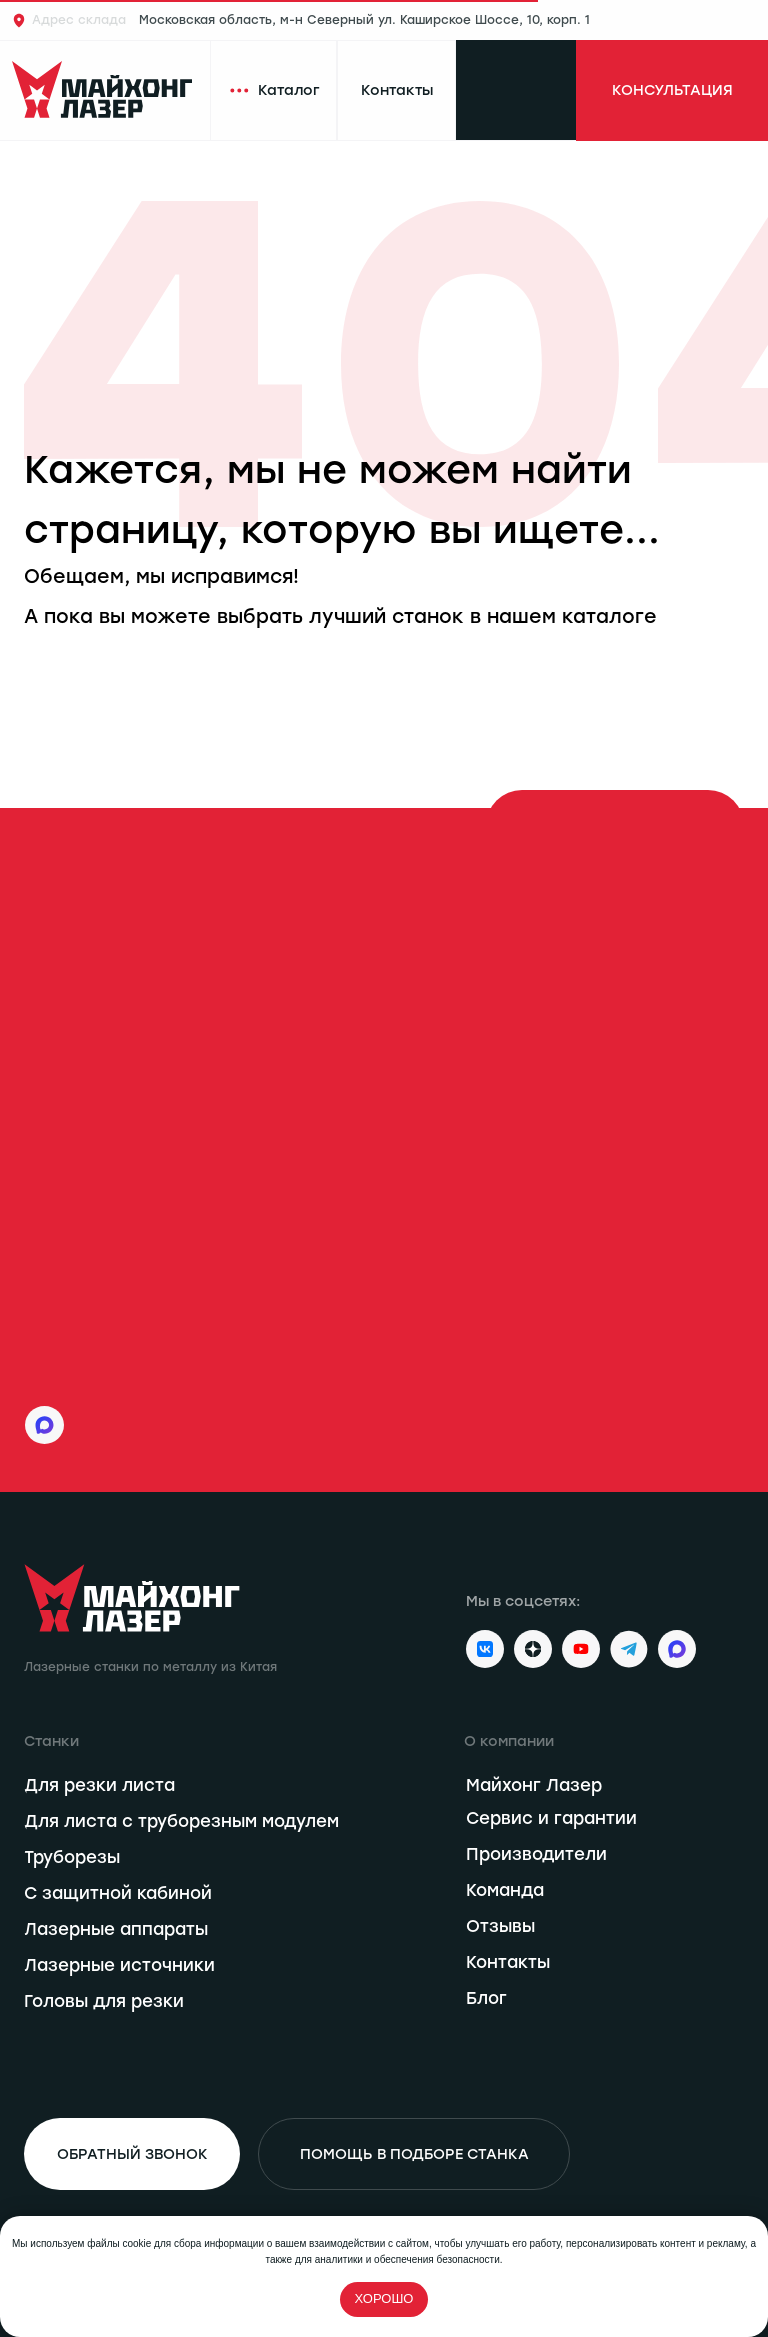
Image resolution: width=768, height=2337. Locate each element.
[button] (672, 91)
